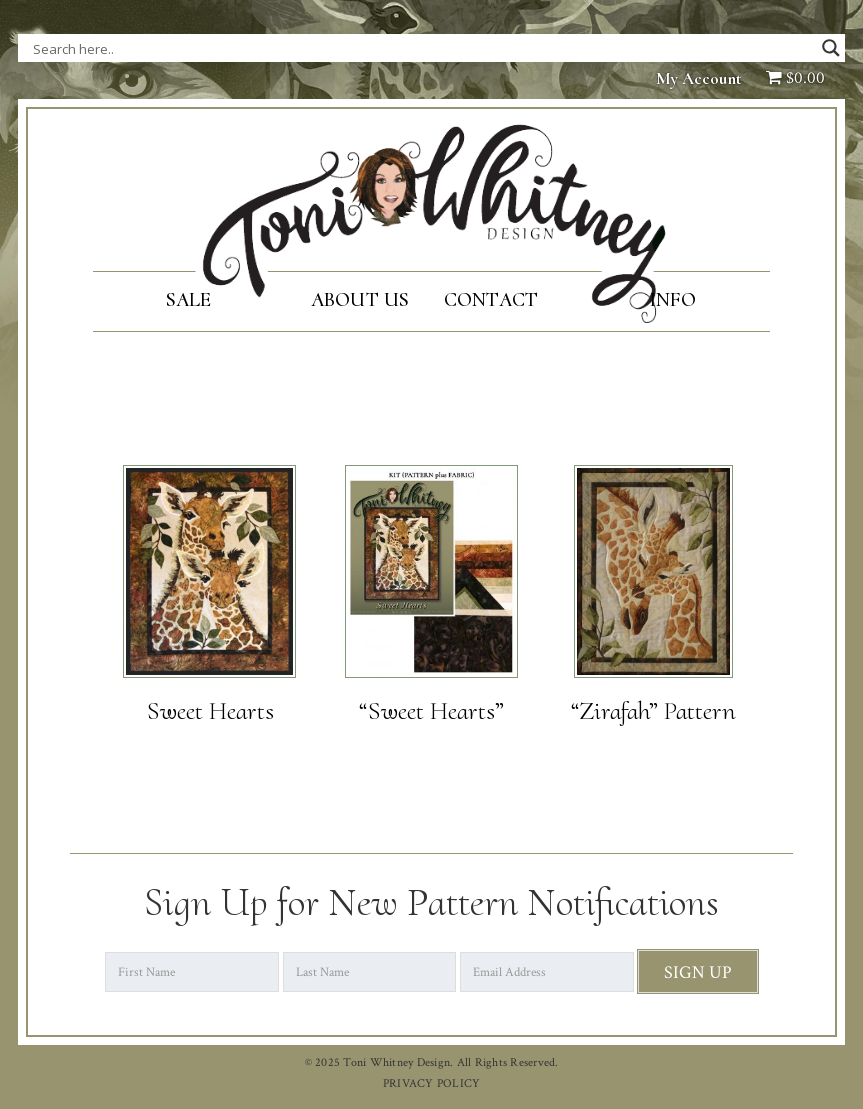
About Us (360, 300)
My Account (699, 78)
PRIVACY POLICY (432, 1083)
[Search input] (233, 48)
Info (672, 300)
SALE (189, 300)
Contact (491, 300)
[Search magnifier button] (831, 48)
